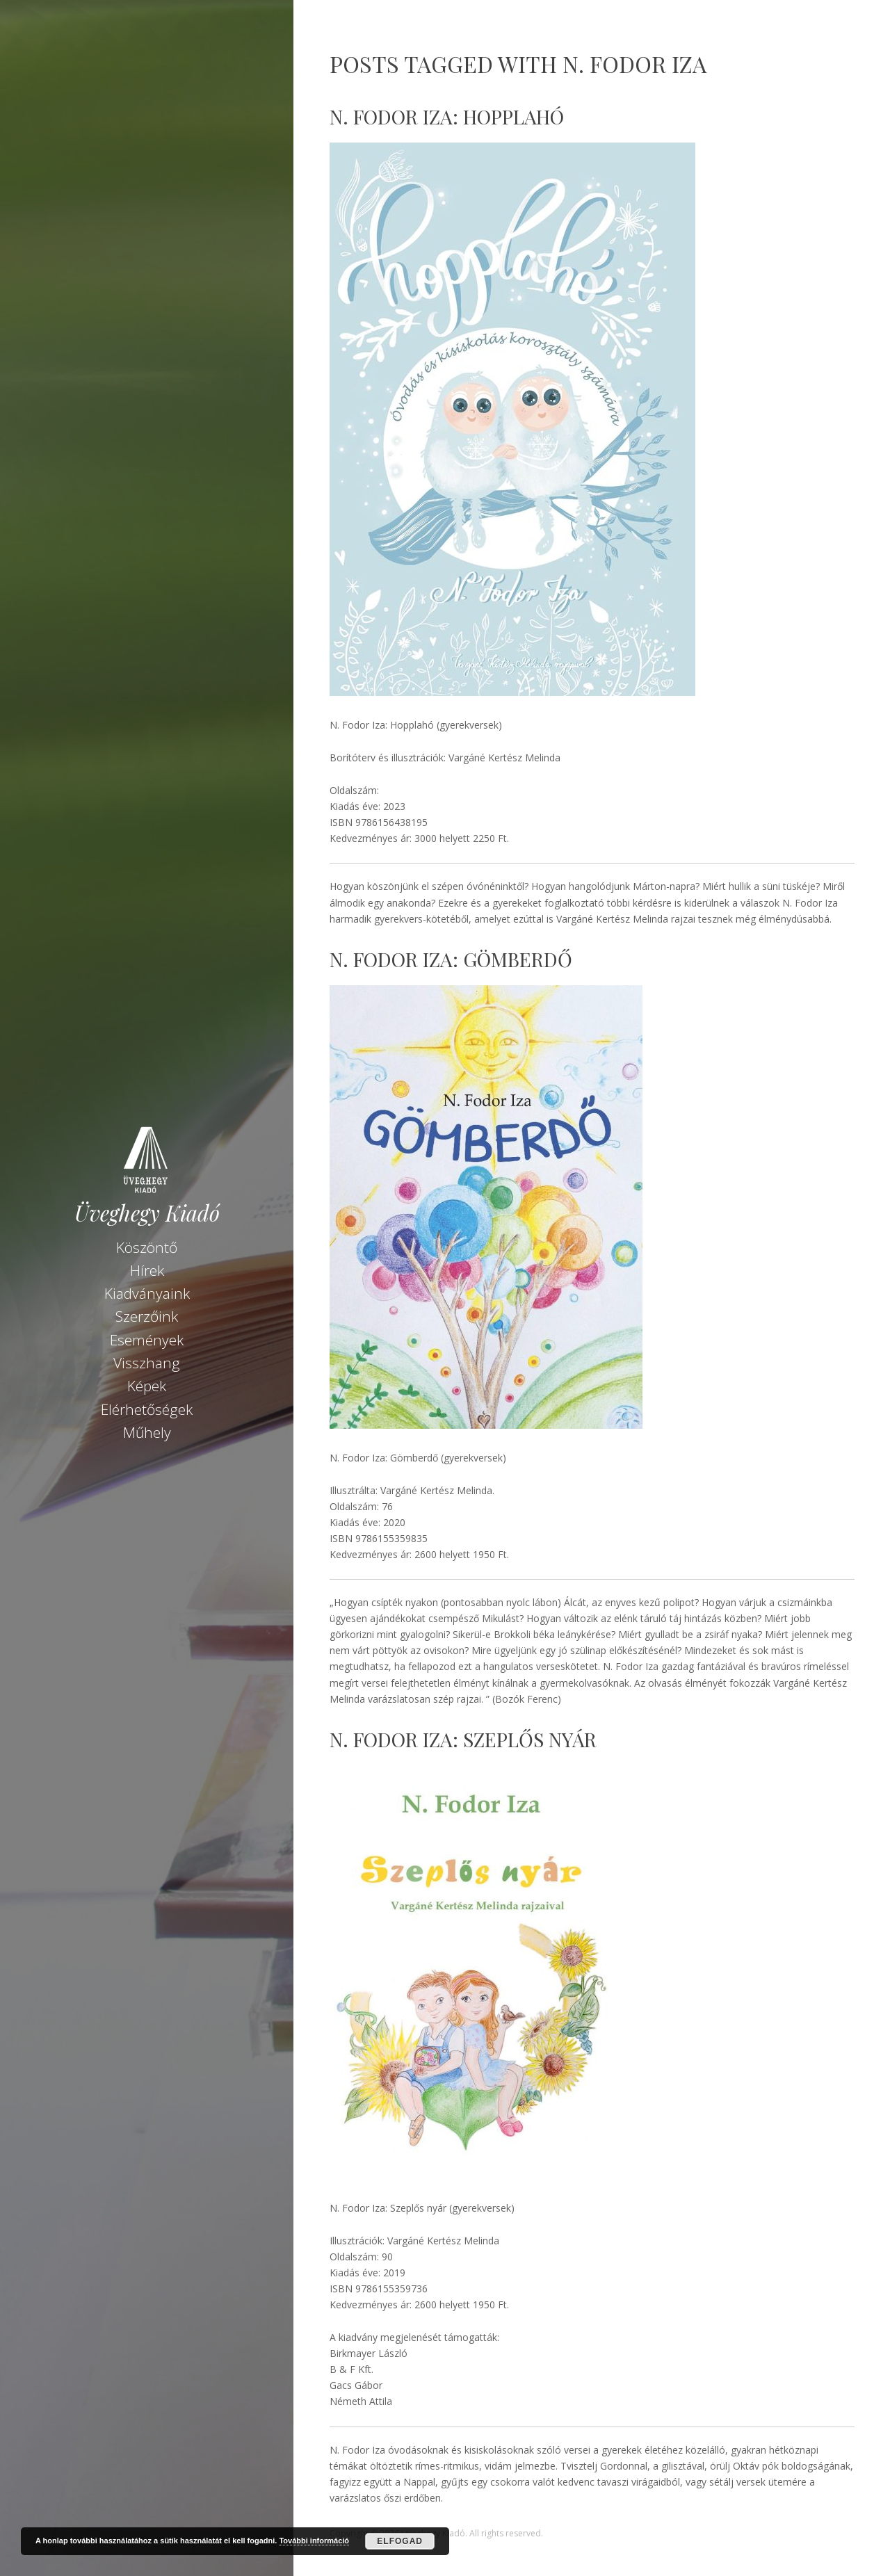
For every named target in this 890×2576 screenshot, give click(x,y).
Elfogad (400, 2541)
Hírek (147, 1270)
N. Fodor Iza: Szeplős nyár (463, 1739)
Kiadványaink (147, 1293)
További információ (314, 2540)
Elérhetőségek (147, 1409)
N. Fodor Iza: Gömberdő (451, 959)
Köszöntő (146, 1247)
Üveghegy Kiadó (147, 1213)
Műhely (147, 1432)
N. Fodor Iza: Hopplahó (447, 116)
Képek (146, 1385)
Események (147, 1340)
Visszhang (146, 1362)
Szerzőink (146, 1316)
